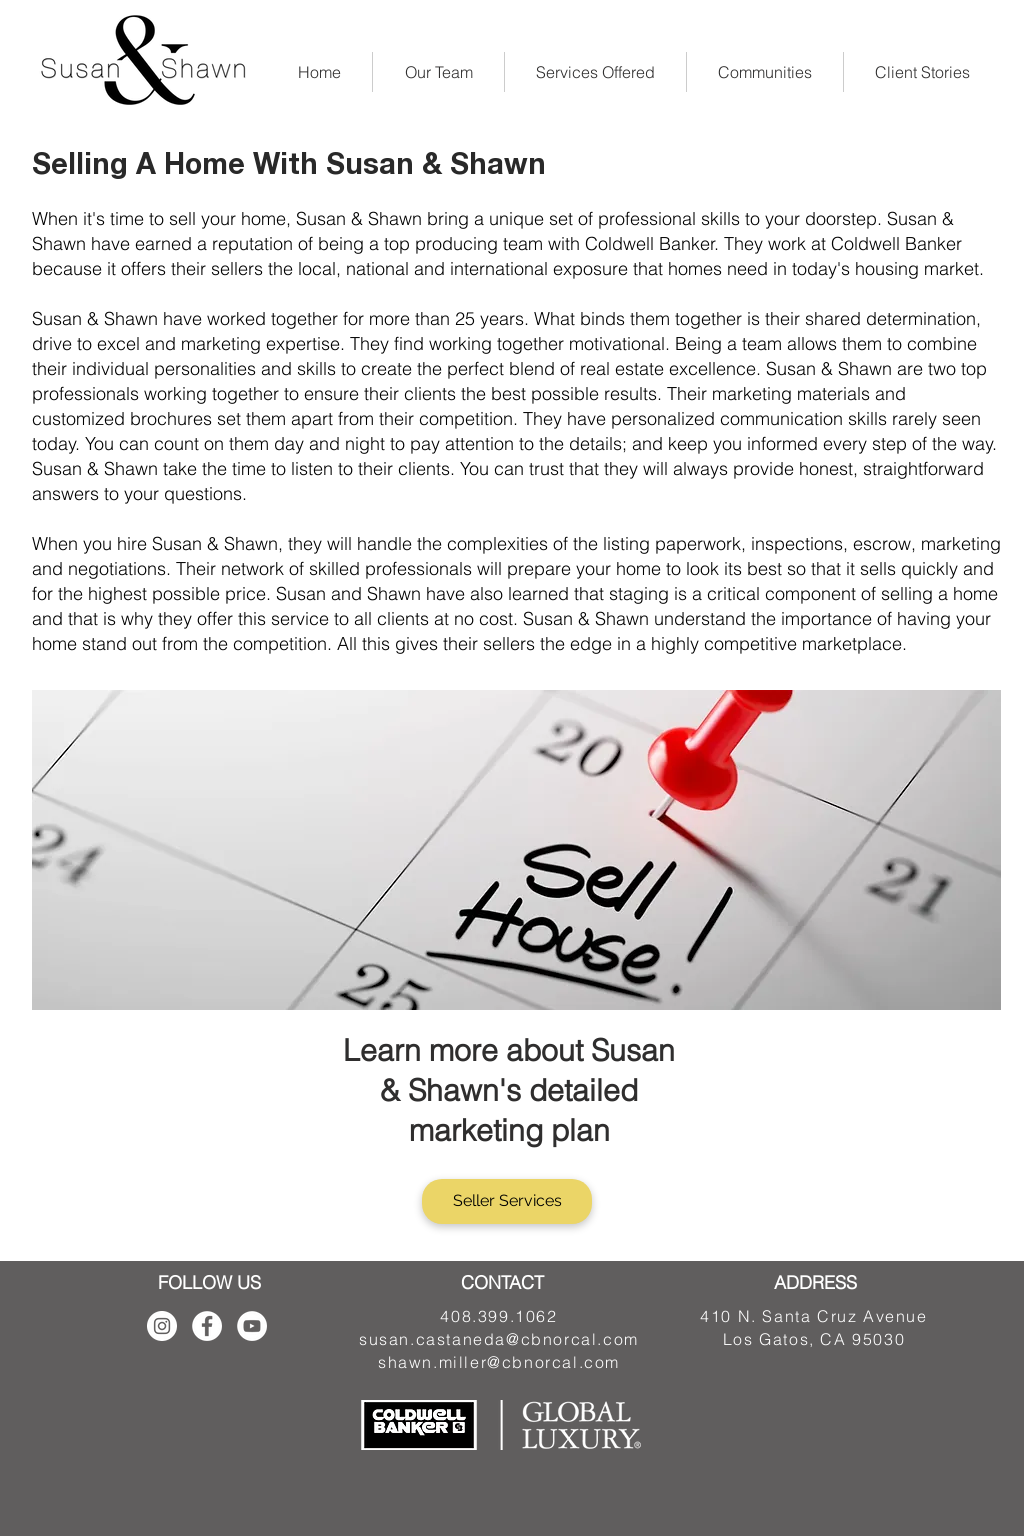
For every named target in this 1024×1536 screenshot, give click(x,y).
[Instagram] (162, 1326)
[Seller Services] (507, 1201)
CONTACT (502, 1282)
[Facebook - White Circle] (207, 1326)
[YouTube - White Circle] (252, 1326)
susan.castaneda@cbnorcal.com (499, 1339)
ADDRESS (815, 1282)
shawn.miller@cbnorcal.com (499, 1362)
